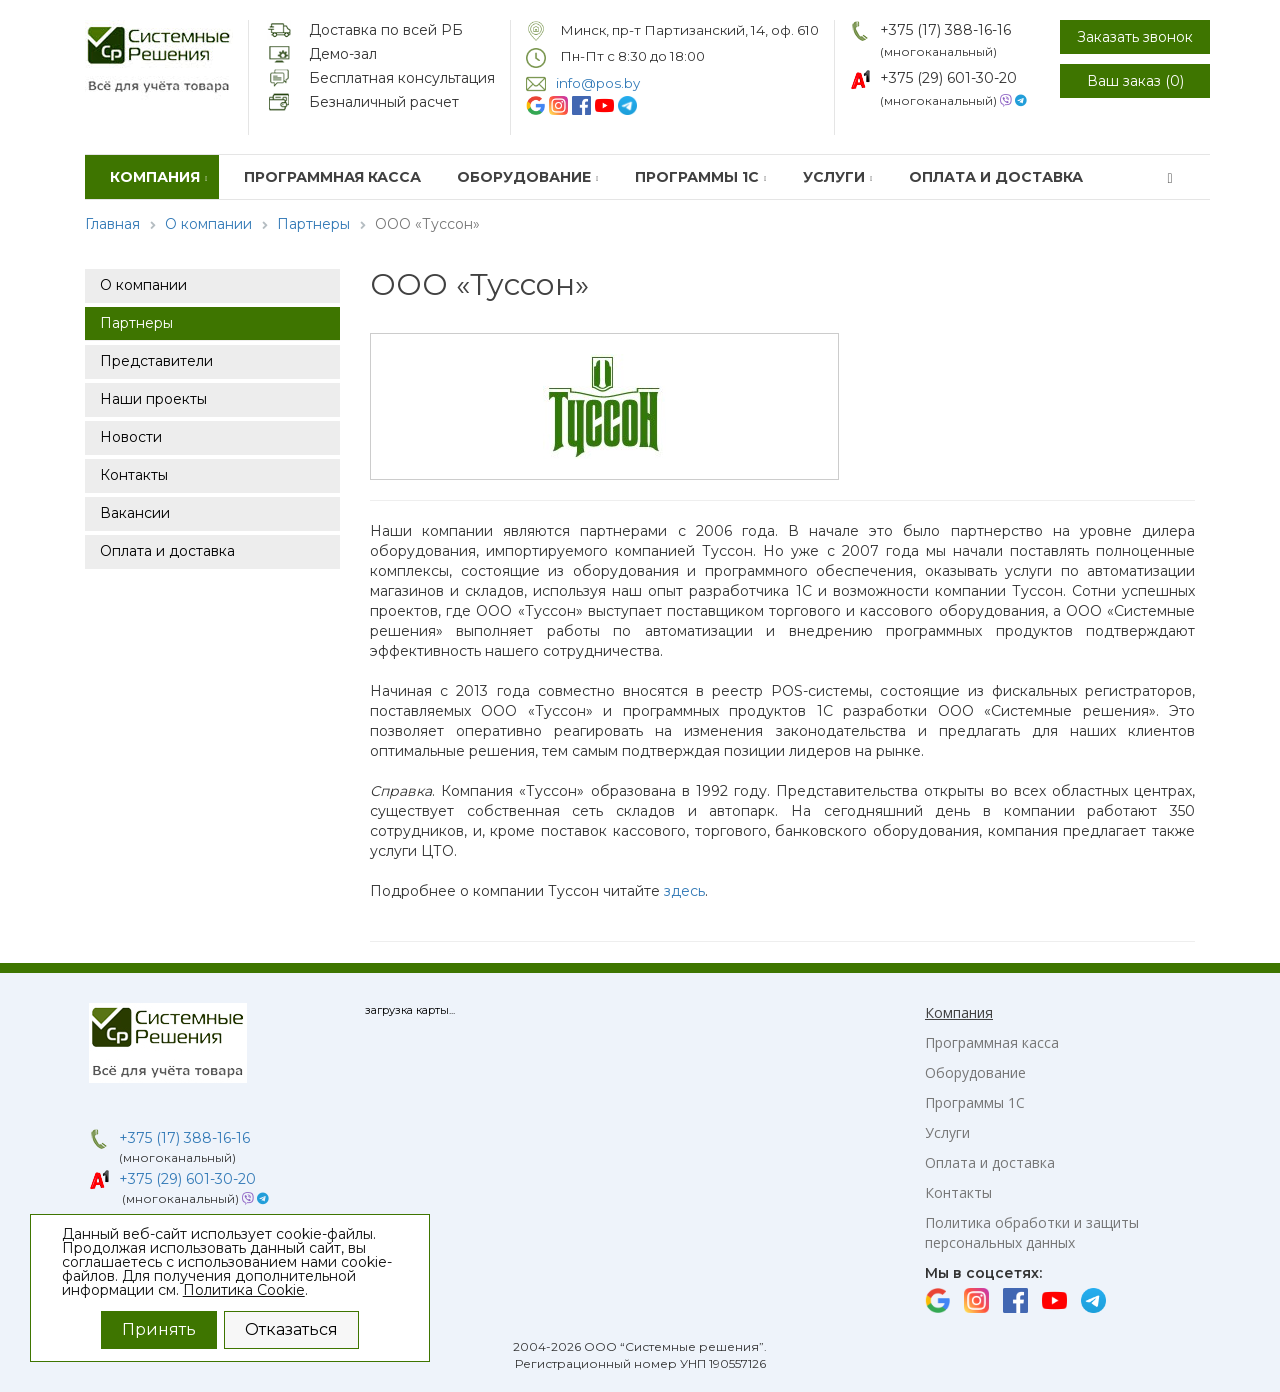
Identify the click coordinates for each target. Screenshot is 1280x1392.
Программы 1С (701, 177)
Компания (159, 177)
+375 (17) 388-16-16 (945, 30)
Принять (159, 1329)
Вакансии (135, 513)
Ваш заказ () (1135, 81)
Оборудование (528, 177)
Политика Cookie (244, 1290)
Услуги (838, 177)
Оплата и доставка (996, 177)
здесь (684, 891)
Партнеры (313, 224)
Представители (156, 361)
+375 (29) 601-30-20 (948, 78)
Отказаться (291, 1329)
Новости (131, 437)
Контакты (134, 475)
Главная (112, 224)
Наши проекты (153, 399)
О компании (208, 224)
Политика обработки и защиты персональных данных (1032, 1232)
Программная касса (332, 177)
